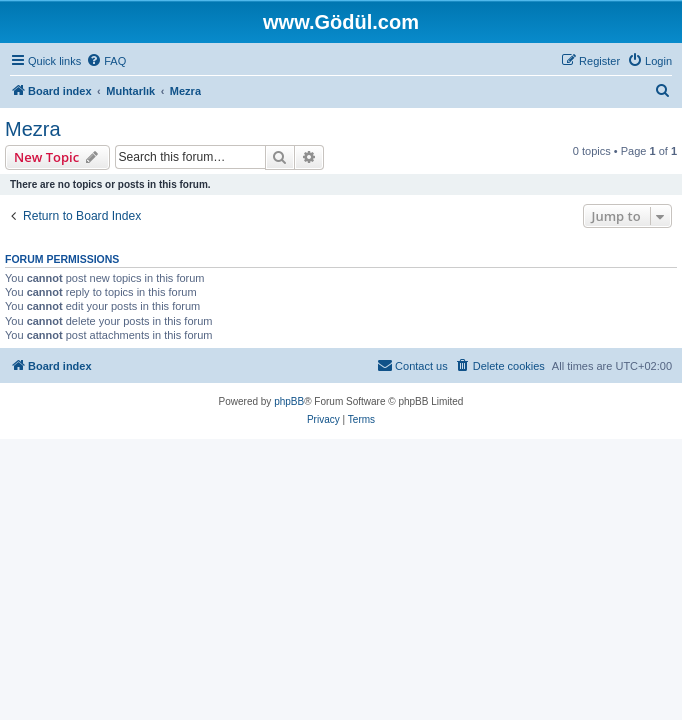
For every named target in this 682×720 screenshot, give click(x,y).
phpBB (289, 401)
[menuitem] (106, 61)
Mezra (33, 129)
